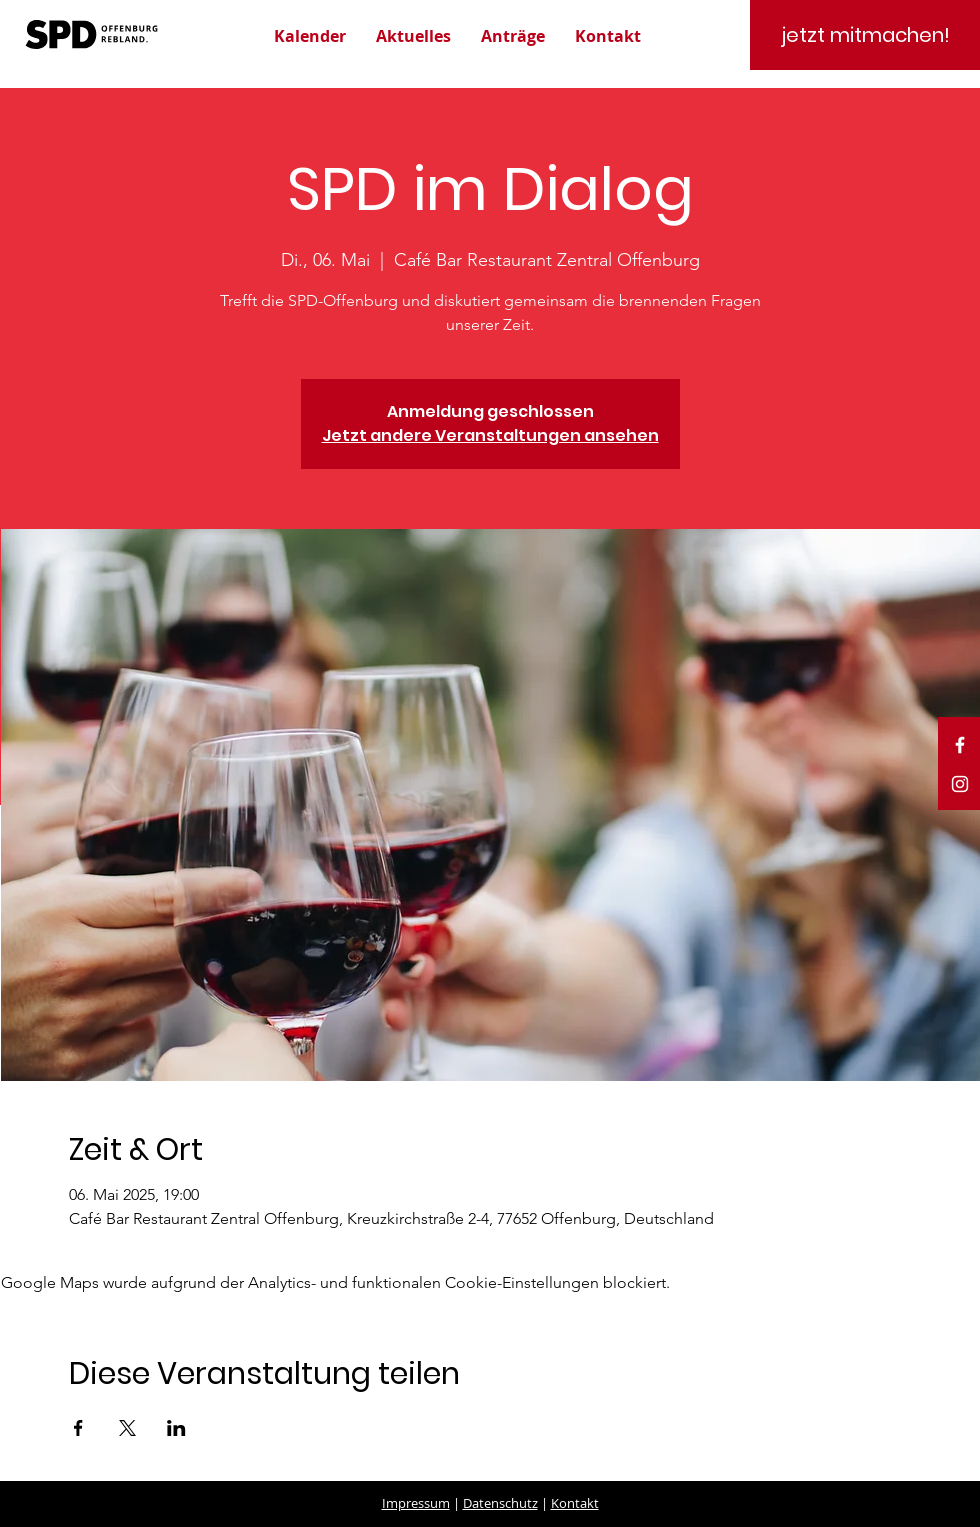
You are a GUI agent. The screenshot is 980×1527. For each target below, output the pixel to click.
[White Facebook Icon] (960, 745)
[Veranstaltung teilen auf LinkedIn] (176, 1428)
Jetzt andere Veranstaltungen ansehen (490, 435)
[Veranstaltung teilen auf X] (127, 1428)
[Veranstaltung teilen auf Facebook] (78, 1428)
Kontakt (575, 1503)
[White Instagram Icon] (960, 784)
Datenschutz (500, 1503)
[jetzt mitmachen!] (865, 35)
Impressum (416, 1503)
